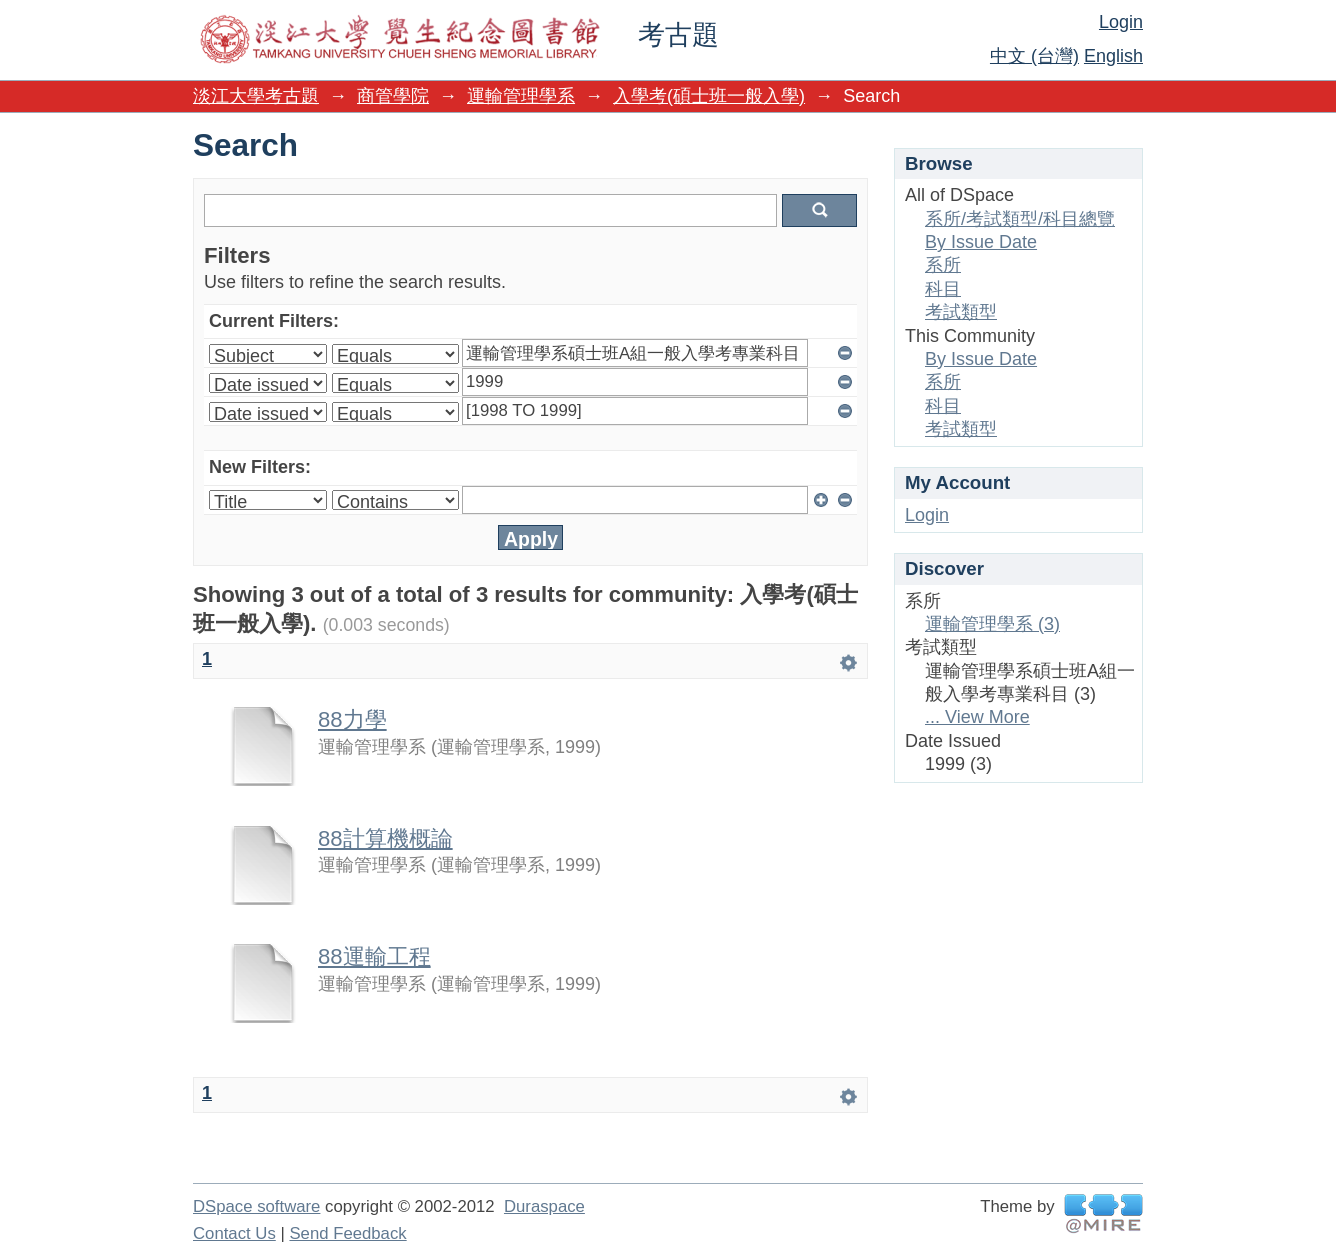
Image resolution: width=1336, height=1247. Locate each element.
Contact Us (234, 1233)
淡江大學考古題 (256, 96)
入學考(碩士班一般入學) (709, 96)
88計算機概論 (385, 838)
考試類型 (961, 312)
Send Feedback (347, 1233)
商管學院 (393, 96)
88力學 (352, 719)
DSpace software (256, 1206)
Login (1121, 22)
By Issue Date (981, 242)
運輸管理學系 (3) (992, 624)
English (1113, 56)
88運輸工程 (374, 956)
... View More (977, 717)
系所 (943, 265)
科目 (943, 289)
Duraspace (544, 1206)
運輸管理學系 (521, 96)
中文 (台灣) (1034, 56)
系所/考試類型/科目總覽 (1020, 219)
